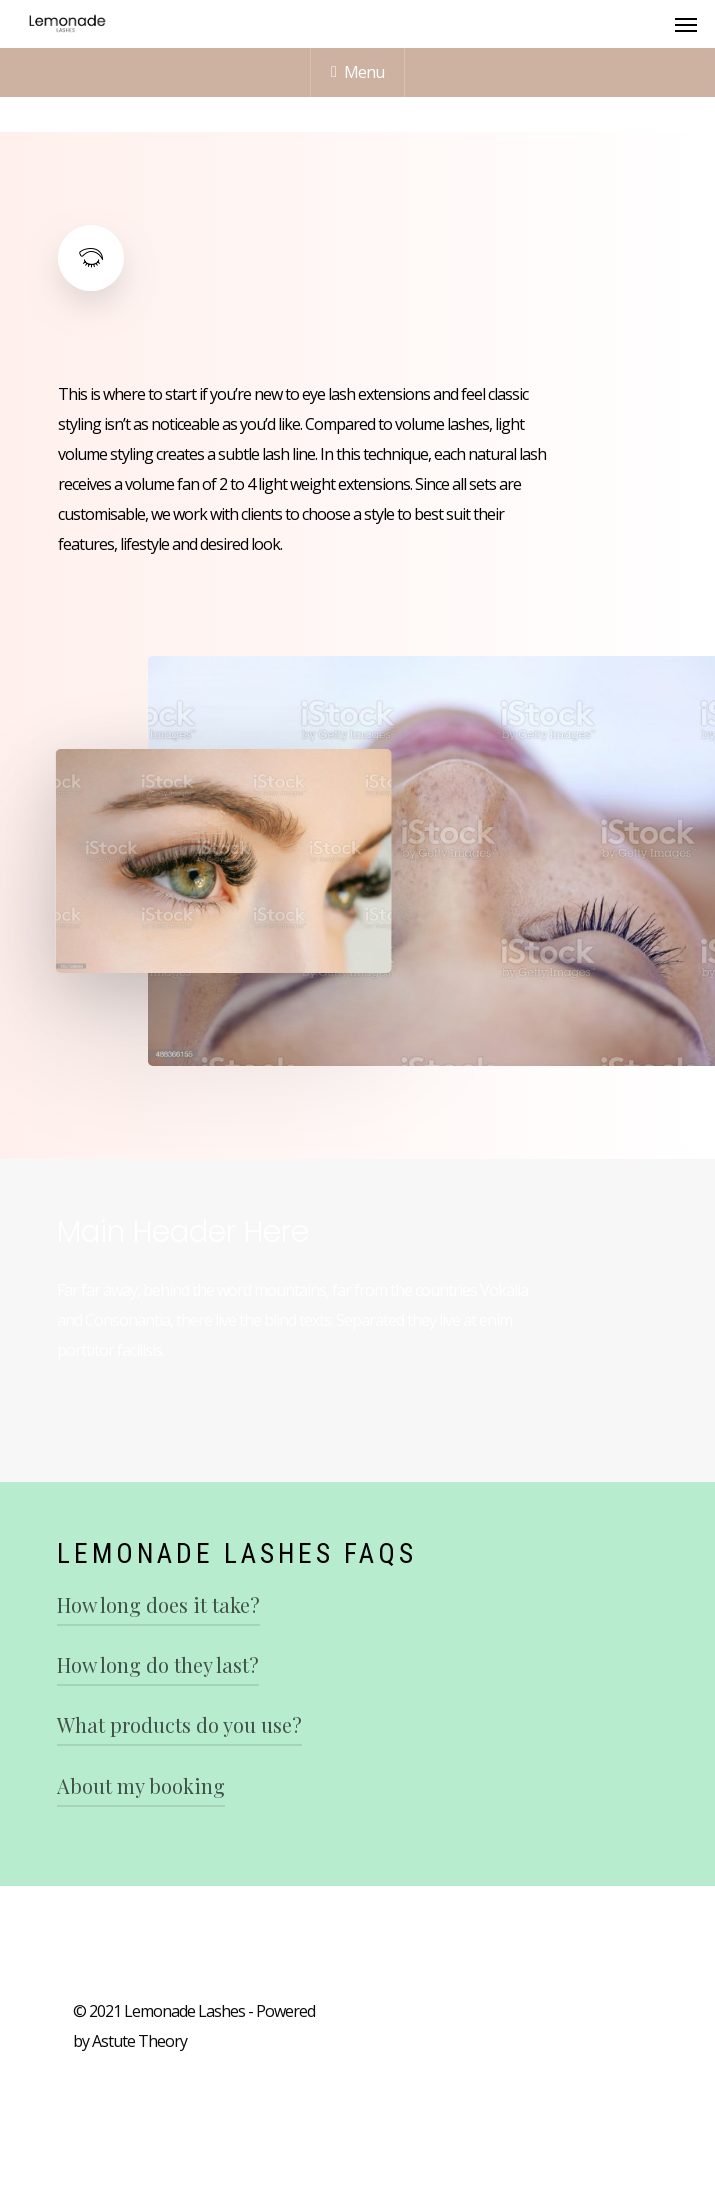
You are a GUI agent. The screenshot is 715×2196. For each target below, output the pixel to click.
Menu (357, 72)
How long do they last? (158, 1664)
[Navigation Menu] (686, 24)
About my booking (141, 1785)
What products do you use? (179, 1724)
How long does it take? (158, 1604)
